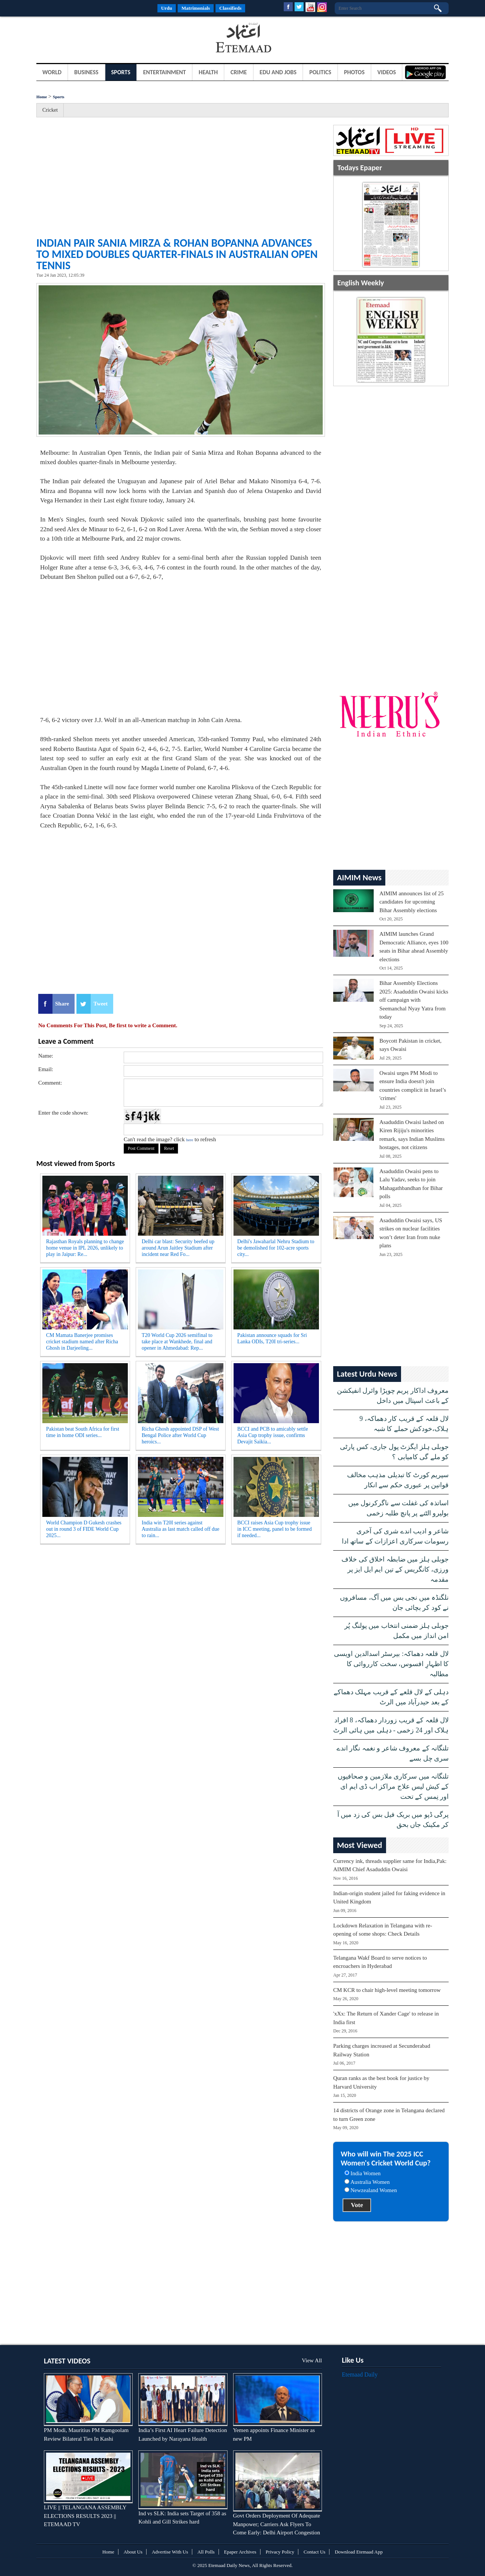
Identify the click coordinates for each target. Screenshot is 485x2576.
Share (62, 1004)
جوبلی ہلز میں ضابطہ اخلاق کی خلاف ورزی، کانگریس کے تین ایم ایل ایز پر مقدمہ (395, 1569)
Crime (239, 72)
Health (208, 72)
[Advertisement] (96, 39)
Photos (354, 72)
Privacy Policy (280, 2552)
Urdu (166, 8)
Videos (386, 72)
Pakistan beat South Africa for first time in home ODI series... (82, 1432)
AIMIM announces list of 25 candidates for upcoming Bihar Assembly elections (411, 901)
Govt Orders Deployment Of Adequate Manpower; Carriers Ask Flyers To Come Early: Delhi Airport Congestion (276, 2524)
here (189, 1139)
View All (312, 2360)
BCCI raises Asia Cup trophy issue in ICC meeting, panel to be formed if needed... (274, 1529)
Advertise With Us (170, 2552)
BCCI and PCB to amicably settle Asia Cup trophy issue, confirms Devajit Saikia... (272, 1435)
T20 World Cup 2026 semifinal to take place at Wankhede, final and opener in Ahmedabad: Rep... (177, 1341)
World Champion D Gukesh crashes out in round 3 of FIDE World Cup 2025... (83, 1529)
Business (86, 72)
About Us (133, 2552)
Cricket (50, 110)
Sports (120, 72)
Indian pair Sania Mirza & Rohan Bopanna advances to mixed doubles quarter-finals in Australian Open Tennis (176, 254)
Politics (320, 72)
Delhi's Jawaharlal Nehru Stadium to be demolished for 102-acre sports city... (275, 1248)
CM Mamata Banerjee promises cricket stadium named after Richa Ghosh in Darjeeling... (82, 1341)
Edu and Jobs (278, 72)
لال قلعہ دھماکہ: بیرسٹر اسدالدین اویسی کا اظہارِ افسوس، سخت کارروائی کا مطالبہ (391, 1664)
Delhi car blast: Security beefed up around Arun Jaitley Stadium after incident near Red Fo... (178, 1248)
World (51, 72)
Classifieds (230, 8)
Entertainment (164, 72)
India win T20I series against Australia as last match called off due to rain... (180, 1529)
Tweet (100, 1004)
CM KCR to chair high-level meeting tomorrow (387, 1990)
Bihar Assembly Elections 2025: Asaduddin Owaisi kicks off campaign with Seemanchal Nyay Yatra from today (413, 1000)
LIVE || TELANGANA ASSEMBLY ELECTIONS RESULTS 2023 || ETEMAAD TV (85, 2515)
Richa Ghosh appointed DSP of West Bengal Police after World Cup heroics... (180, 1435)
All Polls (206, 2552)
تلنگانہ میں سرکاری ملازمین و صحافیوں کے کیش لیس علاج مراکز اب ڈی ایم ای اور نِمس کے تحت (393, 1786)
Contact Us (314, 2552)
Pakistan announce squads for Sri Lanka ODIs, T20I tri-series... (272, 1338)
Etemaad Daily (360, 2374)
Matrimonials (195, 8)
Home (41, 96)
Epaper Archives (240, 2552)
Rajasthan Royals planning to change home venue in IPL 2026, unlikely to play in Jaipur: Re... (85, 1248)
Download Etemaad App (359, 2552)
